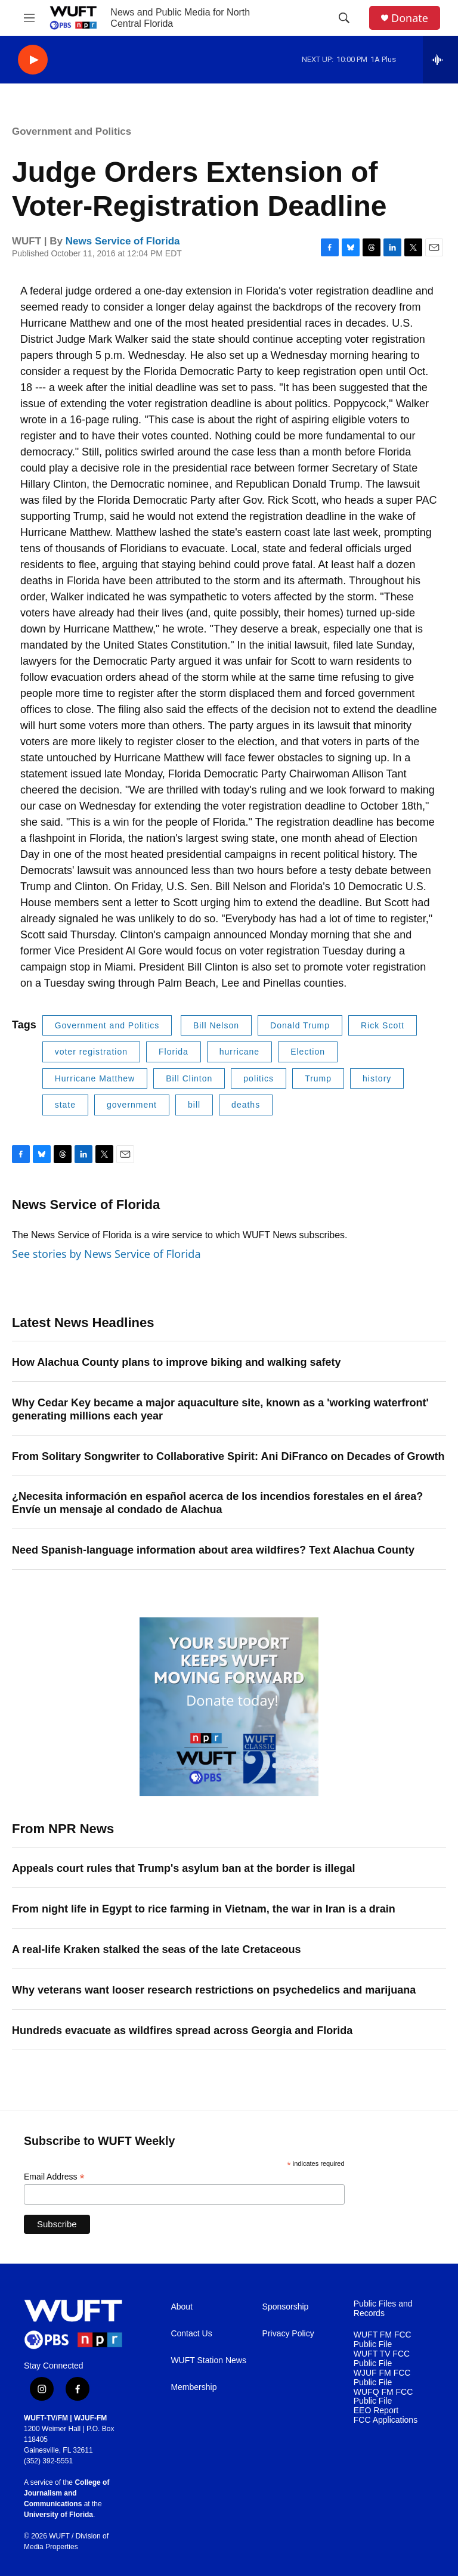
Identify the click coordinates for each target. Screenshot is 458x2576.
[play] (32, 60)
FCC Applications (385, 2420)
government (132, 1104)
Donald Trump (300, 1025)
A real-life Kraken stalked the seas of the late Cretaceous (156, 1949)
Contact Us (191, 2333)
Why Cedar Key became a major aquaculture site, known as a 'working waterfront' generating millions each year (220, 1409)
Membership (193, 2387)
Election (307, 1051)
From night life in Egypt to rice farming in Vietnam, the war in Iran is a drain (203, 1909)
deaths (245, 1104)
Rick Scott (382, 1025)
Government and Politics (71, 131)
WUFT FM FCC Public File (382, 2339)
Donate (409, 18)
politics (258, 1078)
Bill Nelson (216, 1025)
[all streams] (440, 59)
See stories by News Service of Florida (106, 1254)
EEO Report (376, 2410)
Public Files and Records (383, 2308)
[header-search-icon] (344, 18)
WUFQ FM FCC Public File (383, 2397)
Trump (318, 1078)
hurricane (239, 1051)
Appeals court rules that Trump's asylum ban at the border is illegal (183, 1868)
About (182, 2306)
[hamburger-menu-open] (29, 18)
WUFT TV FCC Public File (382, 2358)
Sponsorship (285, 2306)
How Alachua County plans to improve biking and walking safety (176, 1362)
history (377, 1078)
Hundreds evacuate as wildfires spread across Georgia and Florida (182, 2030)
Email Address (54, 2177)
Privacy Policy (288, 2333)
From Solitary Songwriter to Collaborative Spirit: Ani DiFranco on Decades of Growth (228, 1456)
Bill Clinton (189, 1078)
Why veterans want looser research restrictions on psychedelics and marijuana (214, 1990)
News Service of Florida (123, 241)
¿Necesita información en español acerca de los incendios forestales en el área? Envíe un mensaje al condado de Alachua (217, 1502)
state (65, 1104)
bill (194, 1104)
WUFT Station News (208, 2360)
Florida (173, 1051)
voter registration (91, 1051)
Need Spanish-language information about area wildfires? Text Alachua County (213, 1550)
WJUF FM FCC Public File (382, 2378)
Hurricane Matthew (95, 1078)
